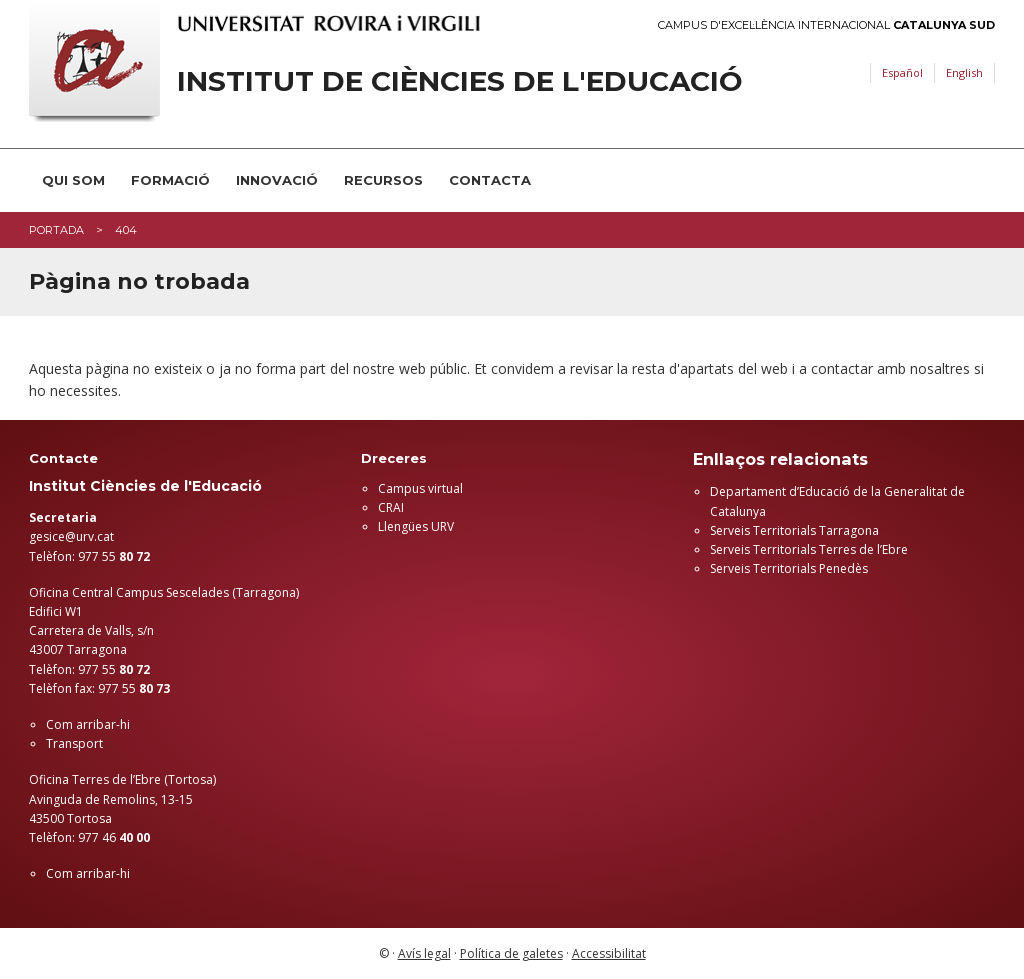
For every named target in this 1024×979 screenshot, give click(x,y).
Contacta (490, 180)
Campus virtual (420, 488)
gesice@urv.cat (71, 536)
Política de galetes (511, 953)
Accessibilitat (609, 953)
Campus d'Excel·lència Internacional (826, 25)
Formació (170, 180)
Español (902, 72)
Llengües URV (416, 526)
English (964, 72)
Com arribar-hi (88, 724)
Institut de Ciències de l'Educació (460, 81)
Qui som (73, 180)
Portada (56, 230)
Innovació (277, 180)
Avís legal (424, 953)
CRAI (391, 507)
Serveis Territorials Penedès (789, 568)
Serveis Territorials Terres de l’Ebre (809, 549)
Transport (74, 743)
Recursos (383, 180)
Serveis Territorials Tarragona (794, 530)
